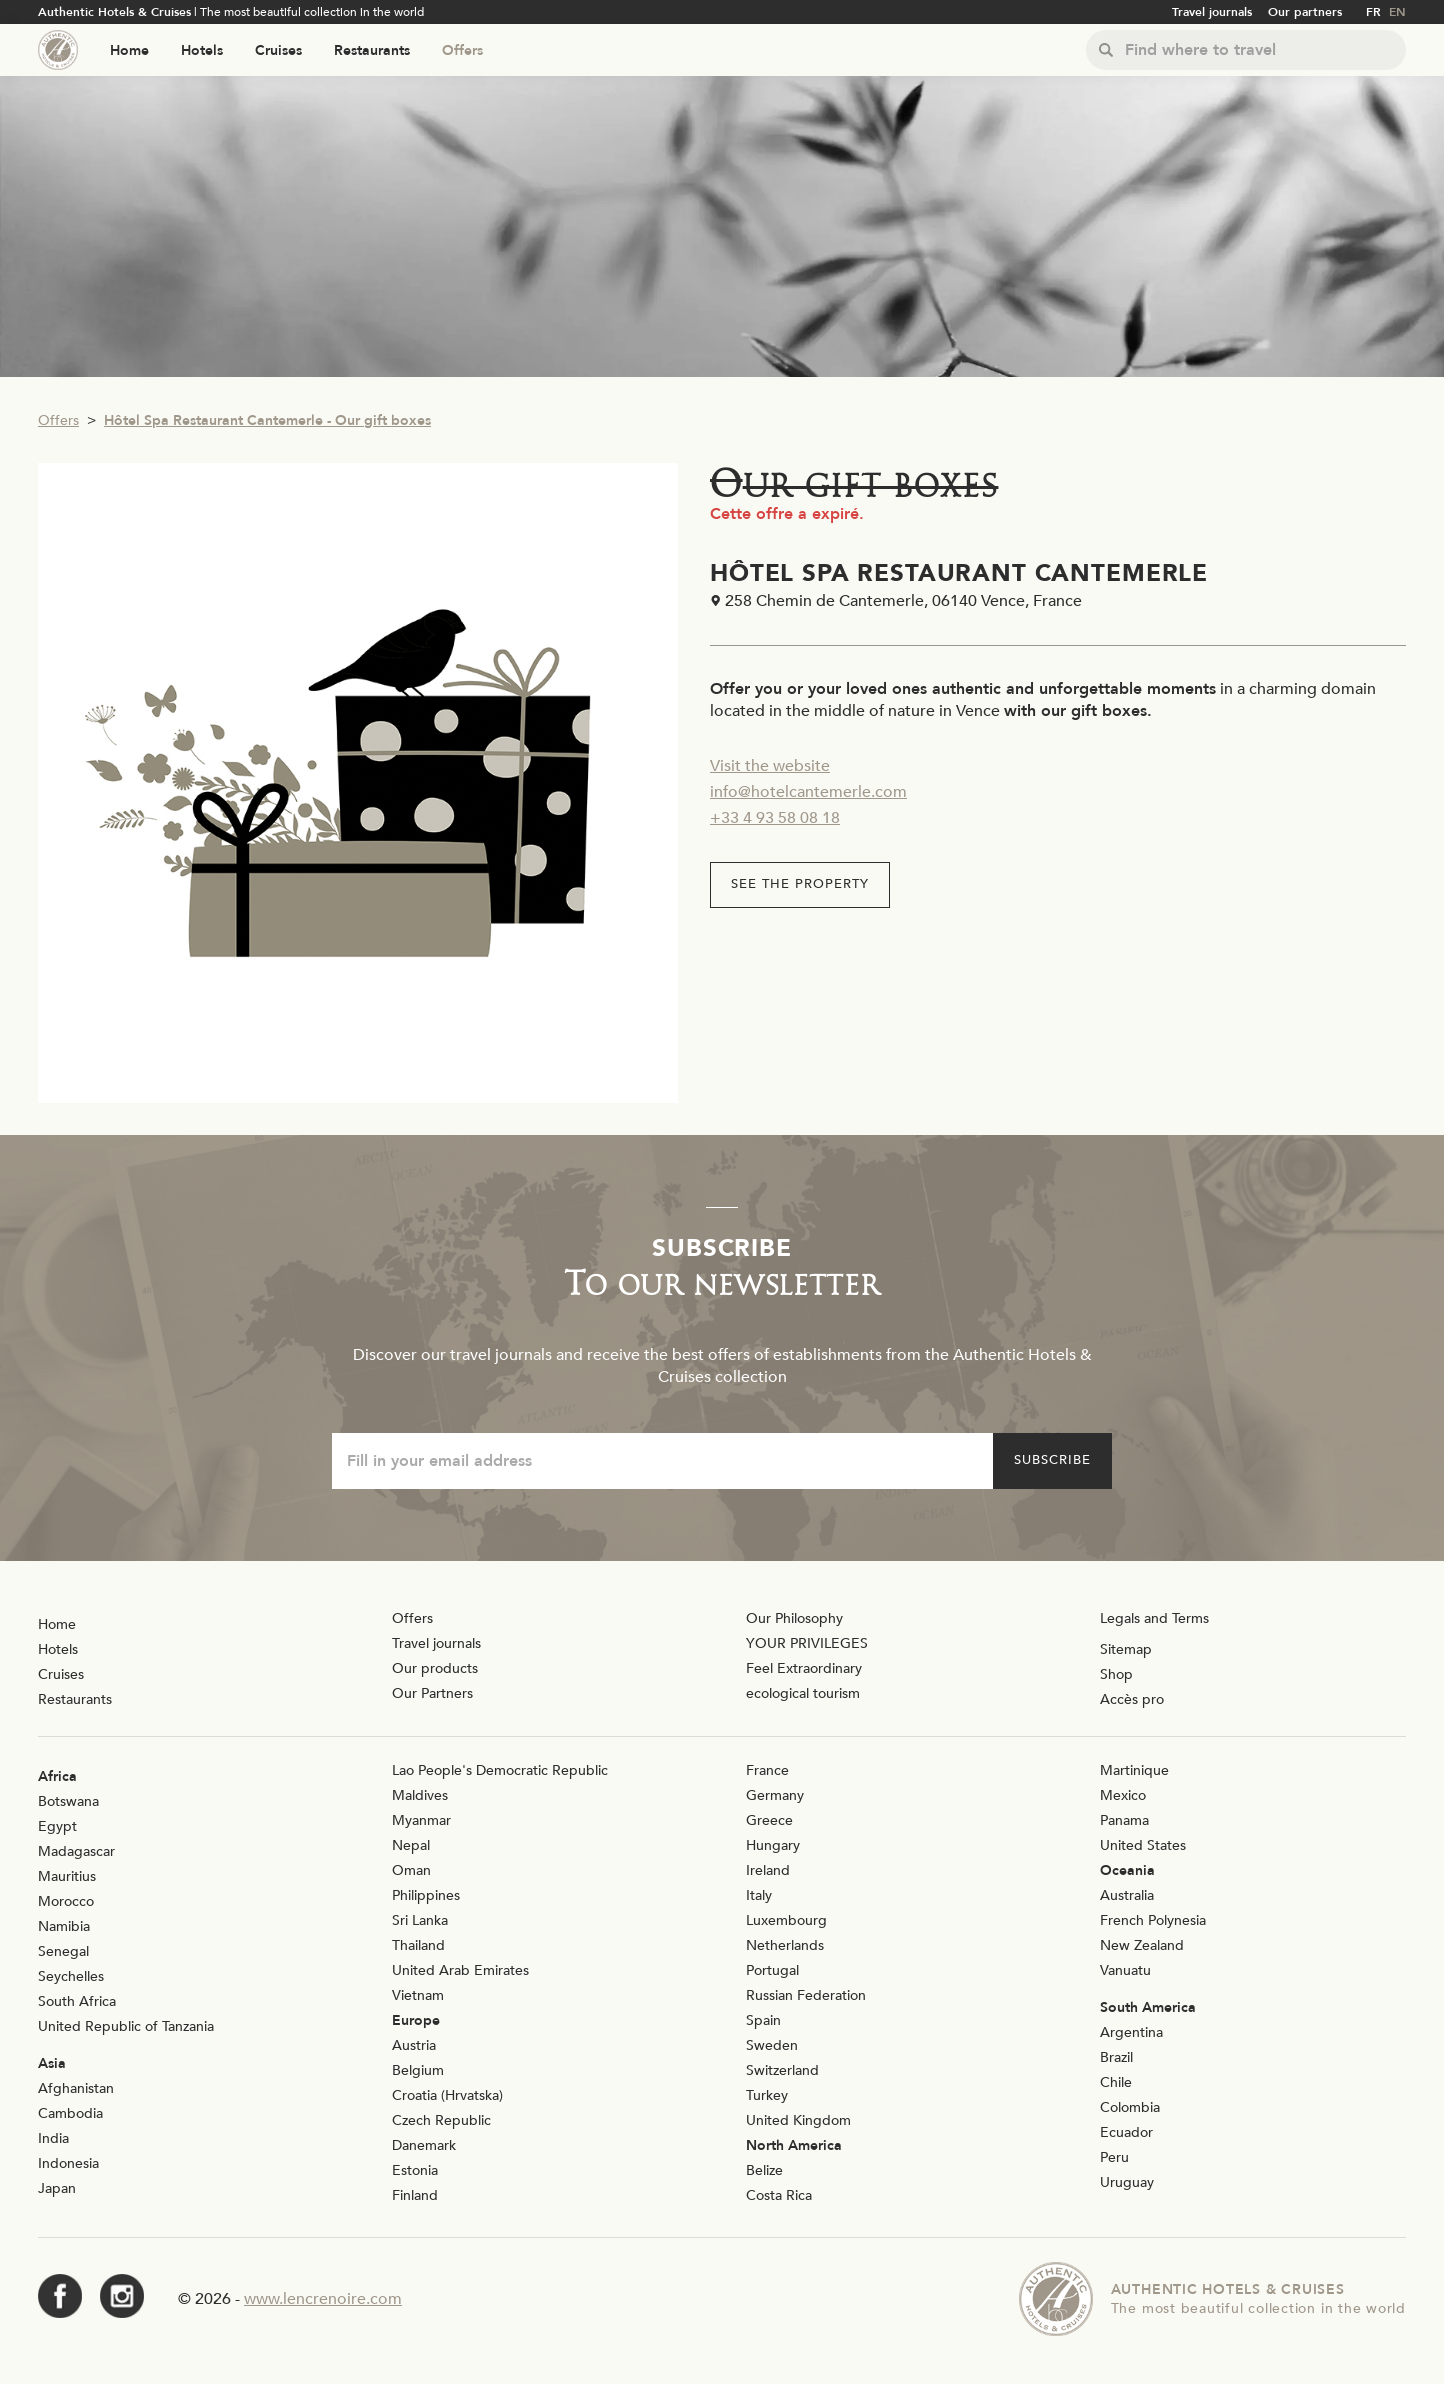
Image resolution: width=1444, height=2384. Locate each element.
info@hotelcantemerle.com (808, 792)
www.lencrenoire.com (323, 2299)
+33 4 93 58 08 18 (775, 818)
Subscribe (1052, 1460)
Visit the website (770, 766)
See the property (800, 884)
